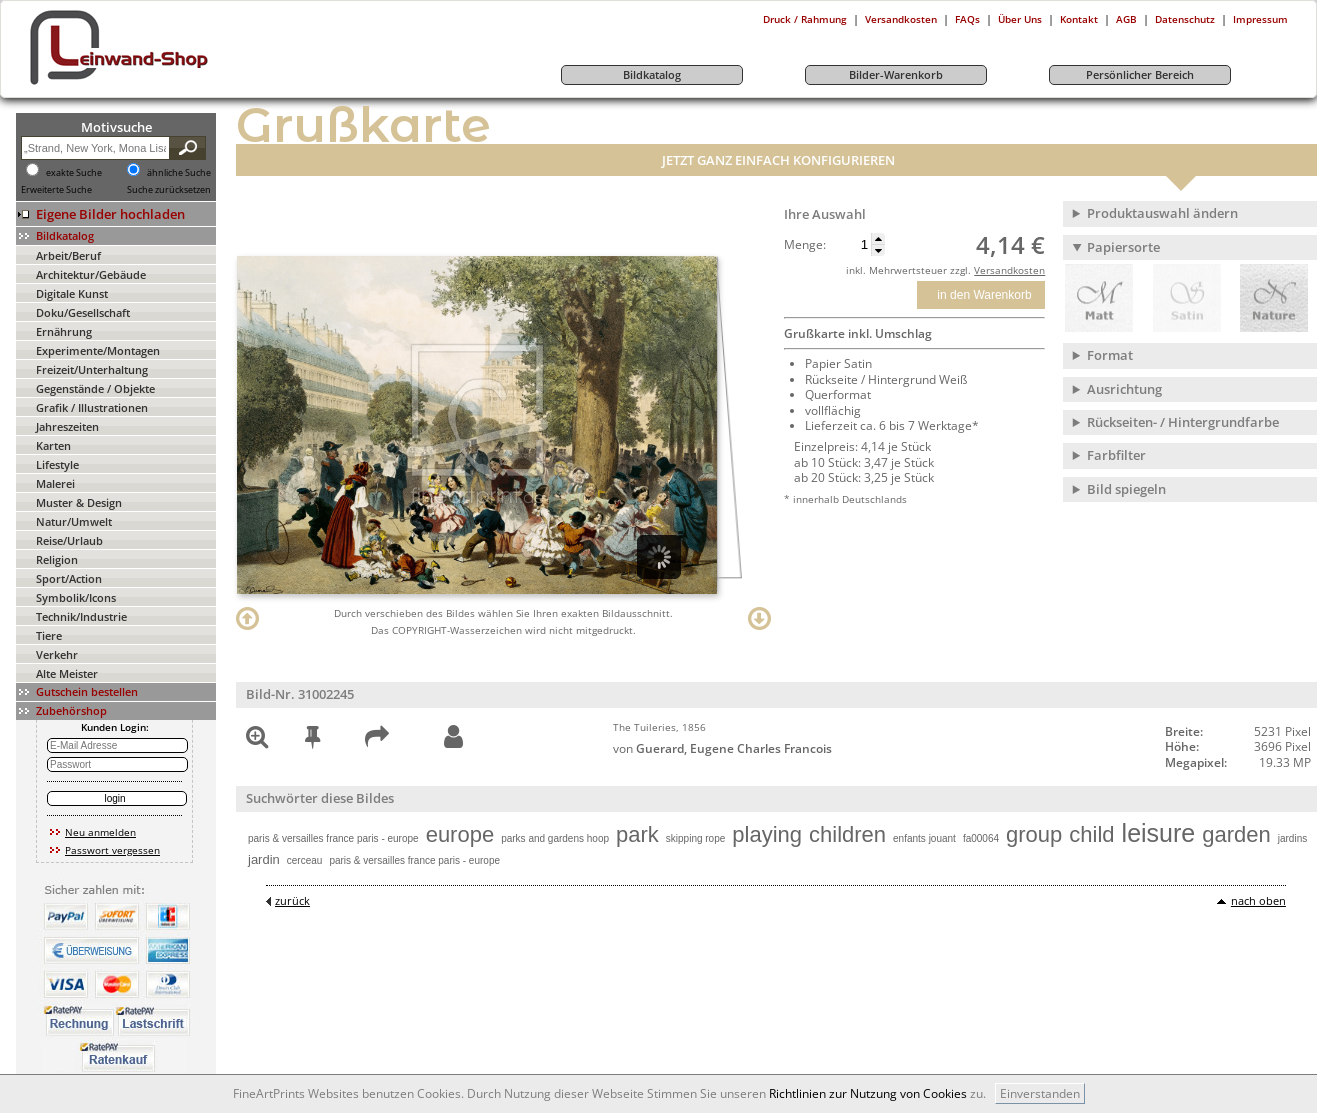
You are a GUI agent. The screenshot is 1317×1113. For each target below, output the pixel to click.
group (1034, 834)
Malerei (55, 483)
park (637, 834)
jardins (1292, 838)
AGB (1126, 19)
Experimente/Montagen (98, 350)
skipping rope (695, 838)
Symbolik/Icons (76, 597)
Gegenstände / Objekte (95, 388)
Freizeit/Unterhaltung (92, 369)
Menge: (805, 245)
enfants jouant (924, 838)
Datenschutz (1185, 19)
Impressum (1260, 19)
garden (1236, 834)
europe (460, 834)
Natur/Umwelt (74, 521)
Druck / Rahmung (805, 19)
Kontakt (1079, 19)
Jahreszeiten (67, 426)
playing (767, 834)
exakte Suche (74, 173)
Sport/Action (69, 578)
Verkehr (57, 654)
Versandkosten (901, 19)
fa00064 (981, 838)
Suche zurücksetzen (169, 190)
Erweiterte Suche (56, 190)
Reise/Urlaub (69, 540)
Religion (57, 559)
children (847, 834)
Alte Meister (67, 673)
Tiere (49, 635)
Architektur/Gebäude (91, 274)
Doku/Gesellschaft (83, 312)
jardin (264, 859)
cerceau (305, 860)
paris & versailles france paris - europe (333, 838)
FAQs (967, 19)
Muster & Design (79, 502)
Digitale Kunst (72, 293)
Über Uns (1020, 19)
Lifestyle (57, 464)
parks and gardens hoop (555, 838)
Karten (53, 445)
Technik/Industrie (81, 616)
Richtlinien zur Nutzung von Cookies (868, 1093)
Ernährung (64, 331)
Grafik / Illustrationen (92, 407)
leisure (1159, 833)
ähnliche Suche (179, 173)
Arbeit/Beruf (68, 255)
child (1091, 834)
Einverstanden (1040, 1093)
